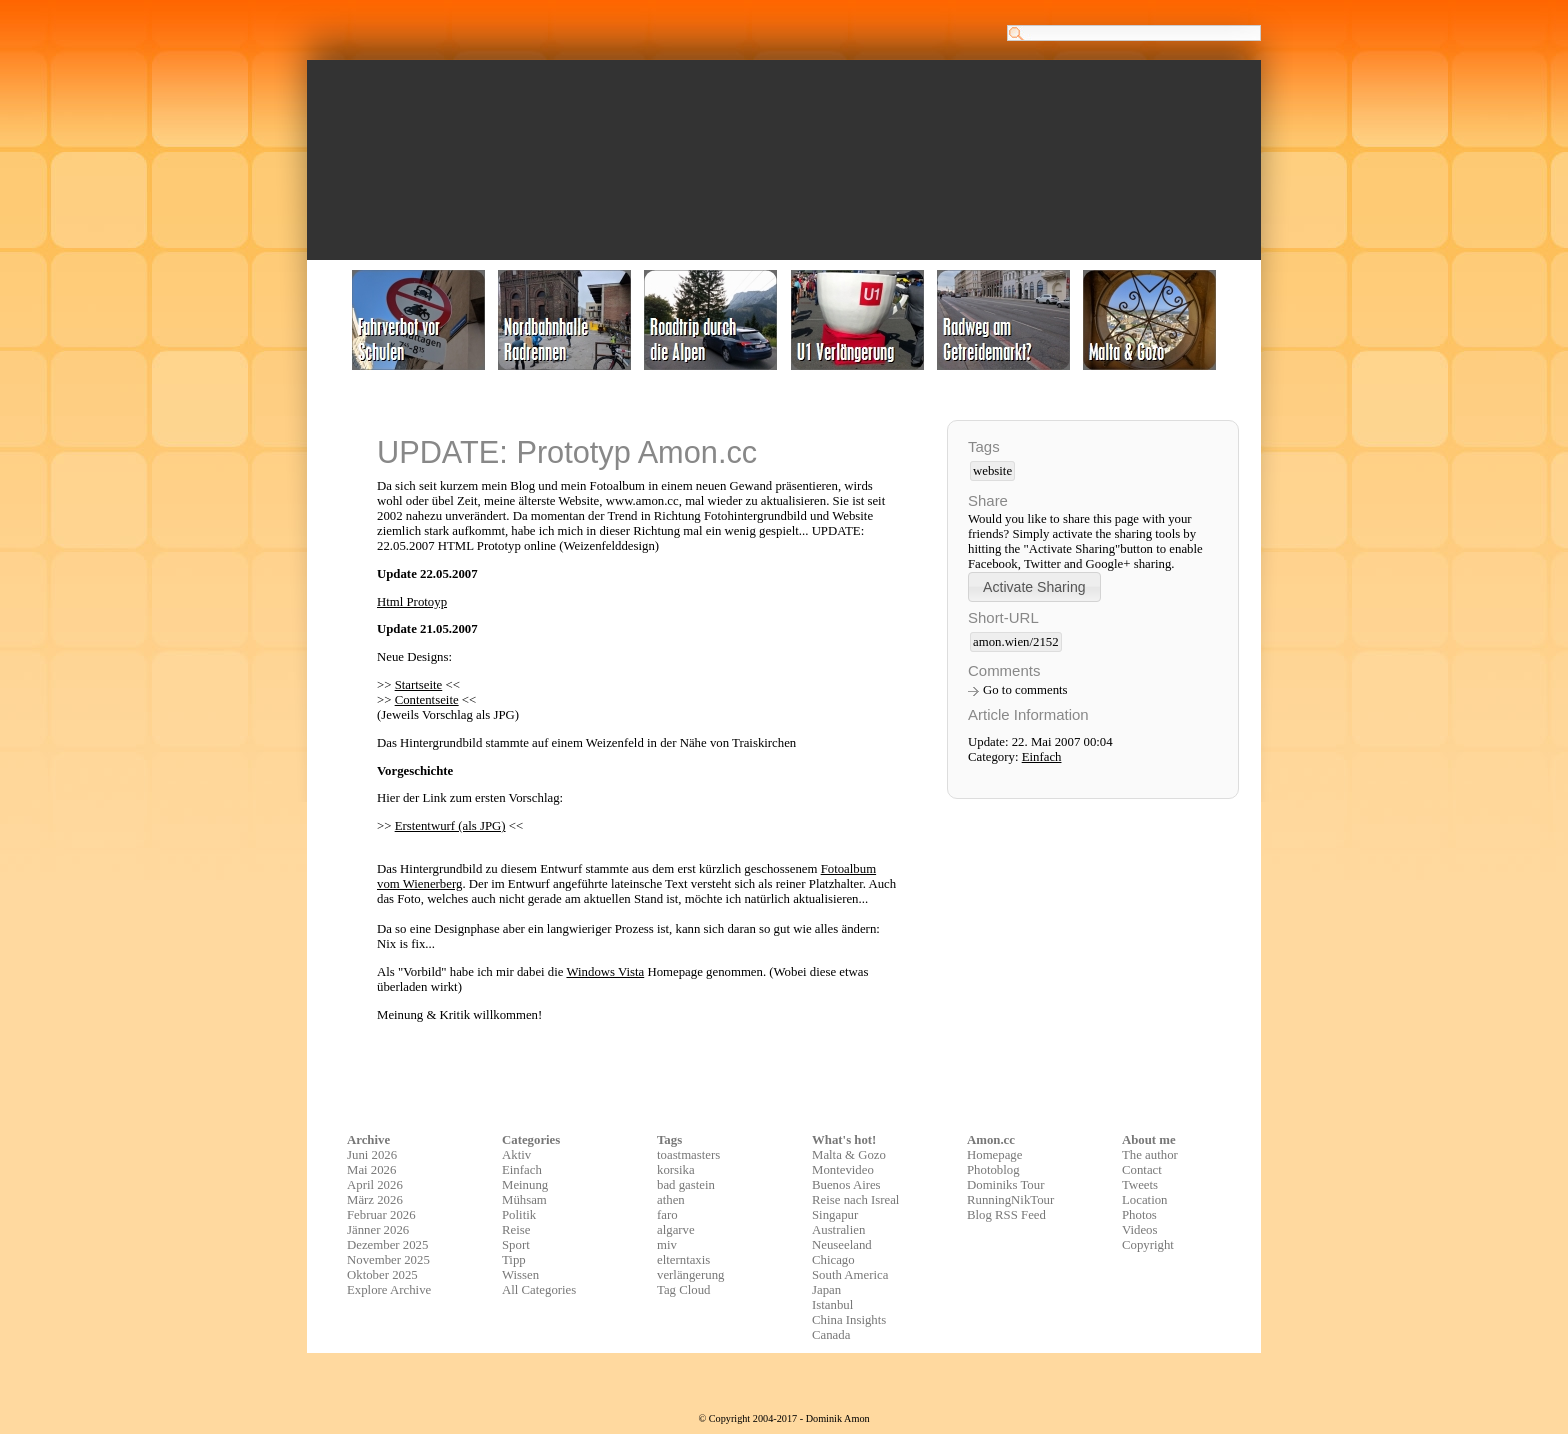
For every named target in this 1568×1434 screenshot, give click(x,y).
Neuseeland (842, 1245)
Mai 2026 (371, 1170)
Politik (519, 1215)
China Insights (849, 1320)
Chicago (833, 1260)
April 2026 (375, 1185)
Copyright (1148, 1245)
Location (1144, 1200)
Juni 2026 (372, 1155)
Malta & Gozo (849, 1155)
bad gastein (686, 1185)
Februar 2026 (381, 1215)
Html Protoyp (412, 602)
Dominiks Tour (1005, 1185)
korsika (676, 1170)
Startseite (419, 685)
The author (1150, 1155)
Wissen (520, 1275)
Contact (1142, 1170)
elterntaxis (683, 1260)
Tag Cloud (684, 1290)
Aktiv (516, 1155)
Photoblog (993, 1170)
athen (671, 1200)
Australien (838, 1230)
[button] (1034, 586)
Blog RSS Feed (1006, 1215)
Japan (826, 1290)
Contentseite (427, 700)
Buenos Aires (846, 1185)
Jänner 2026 (378, 1230)
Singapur (835, 1215)
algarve (676, 1230)
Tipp (514, 1260)
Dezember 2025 (387, 1245)
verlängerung (691, 1275)
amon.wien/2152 (1016, 642)
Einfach (1042, 757)
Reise (516, 1230)
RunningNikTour (1010, 1200)
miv (667, 1245)
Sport (516, 1245)
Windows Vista (605, 972)
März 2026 (375, 1200)
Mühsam (524, 1200)
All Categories (539, 1290)
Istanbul (832, 1305)
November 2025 (388, 1260)
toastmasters (688, 1155)
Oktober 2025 (382, 1275)
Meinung (525, 1185)
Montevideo (843, 1170)
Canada (831, 1335)
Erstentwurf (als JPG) (450, 826)
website (992, 471)
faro (667, 1215)
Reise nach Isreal (855, 1200)
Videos (1140, 1230)
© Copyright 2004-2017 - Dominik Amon (783, 1418)
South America (850, 1275)
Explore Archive (389, 1290)
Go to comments (1025, 690)
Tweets (1140, 1185)
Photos (1139, 1215)
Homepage (994, 1155)
